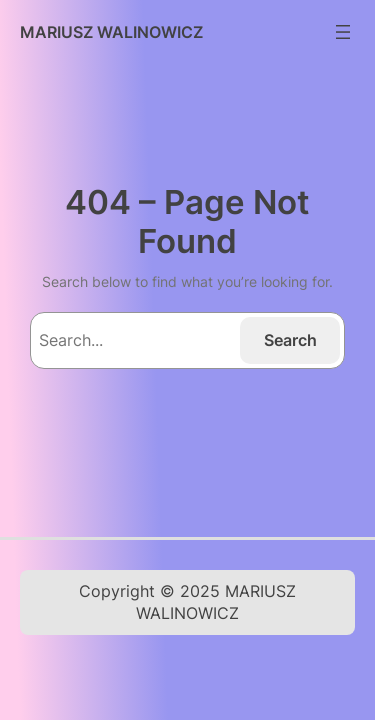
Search (290, 340)
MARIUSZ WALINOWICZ (111, 32)
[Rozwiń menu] (343, 32)
